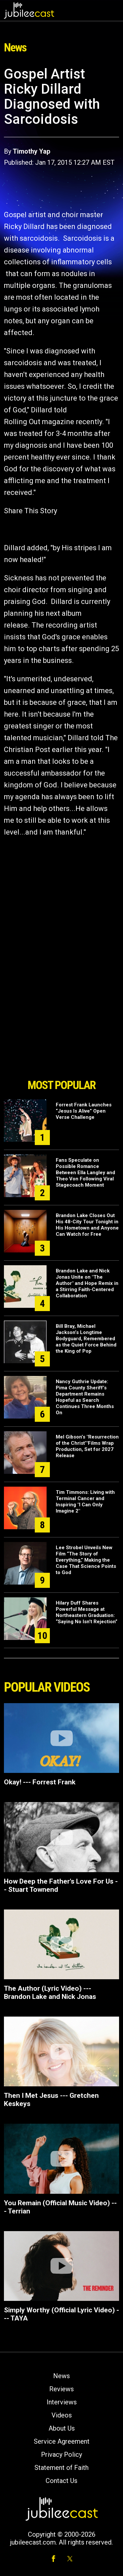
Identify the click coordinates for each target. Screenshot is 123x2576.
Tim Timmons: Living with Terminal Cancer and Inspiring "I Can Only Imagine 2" (85, 1501)
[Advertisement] (61, 1038)
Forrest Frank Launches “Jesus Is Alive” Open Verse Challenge (84, 1111)
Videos (61, 2415)
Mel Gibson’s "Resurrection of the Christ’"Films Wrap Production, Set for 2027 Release (87, 1446)
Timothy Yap (31, 151)
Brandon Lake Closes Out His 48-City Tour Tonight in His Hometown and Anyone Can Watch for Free (87, 1225)
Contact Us (61, 2481)
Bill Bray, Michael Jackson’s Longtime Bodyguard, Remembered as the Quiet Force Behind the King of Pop (86, 1338)
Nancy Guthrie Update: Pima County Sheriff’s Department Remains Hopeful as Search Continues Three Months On (85, 1397)
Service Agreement (62, 2441)
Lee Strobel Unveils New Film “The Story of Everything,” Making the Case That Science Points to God (86, 1560)
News (61, 2376)
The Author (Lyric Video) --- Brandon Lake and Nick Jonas (50, 1992)
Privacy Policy (61, 2454)
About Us (62, 2428)
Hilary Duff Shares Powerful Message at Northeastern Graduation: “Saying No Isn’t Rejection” (86, 1612)
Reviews (61, 2389)
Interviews (62, 2402)
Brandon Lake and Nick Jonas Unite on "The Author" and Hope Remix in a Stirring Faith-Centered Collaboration (87, 1283)
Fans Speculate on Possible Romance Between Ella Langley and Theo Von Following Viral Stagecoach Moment (85, 1172)
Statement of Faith (61, 2468)
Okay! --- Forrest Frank (39, 1782)
